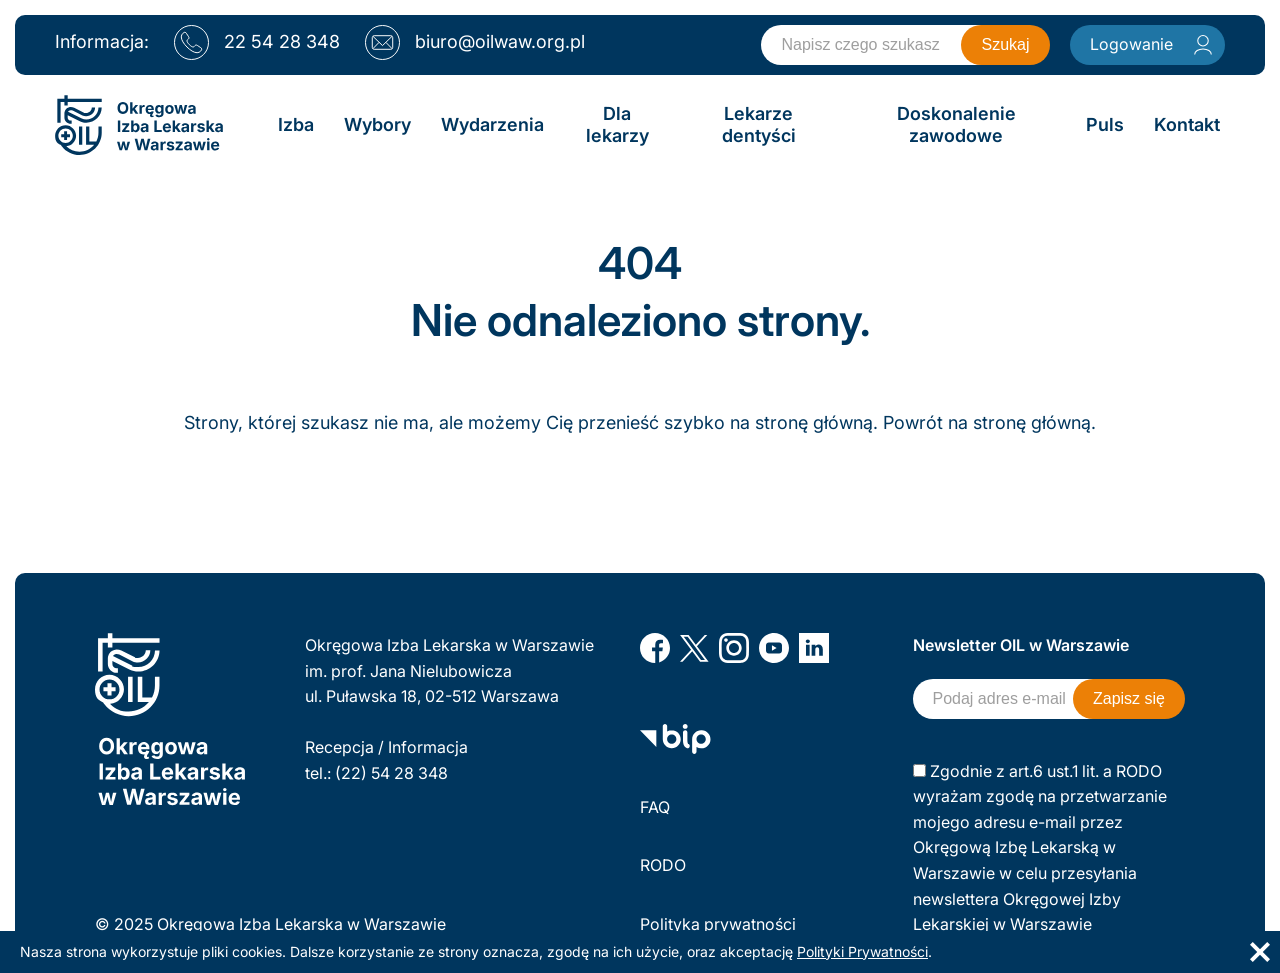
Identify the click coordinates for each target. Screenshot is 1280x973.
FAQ (655, 807)
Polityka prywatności (718, 924)
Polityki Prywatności (862, 951)
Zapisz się (1129, 698)
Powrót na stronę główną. (989, 422)
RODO (663, 865)
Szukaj (1005, 44)
